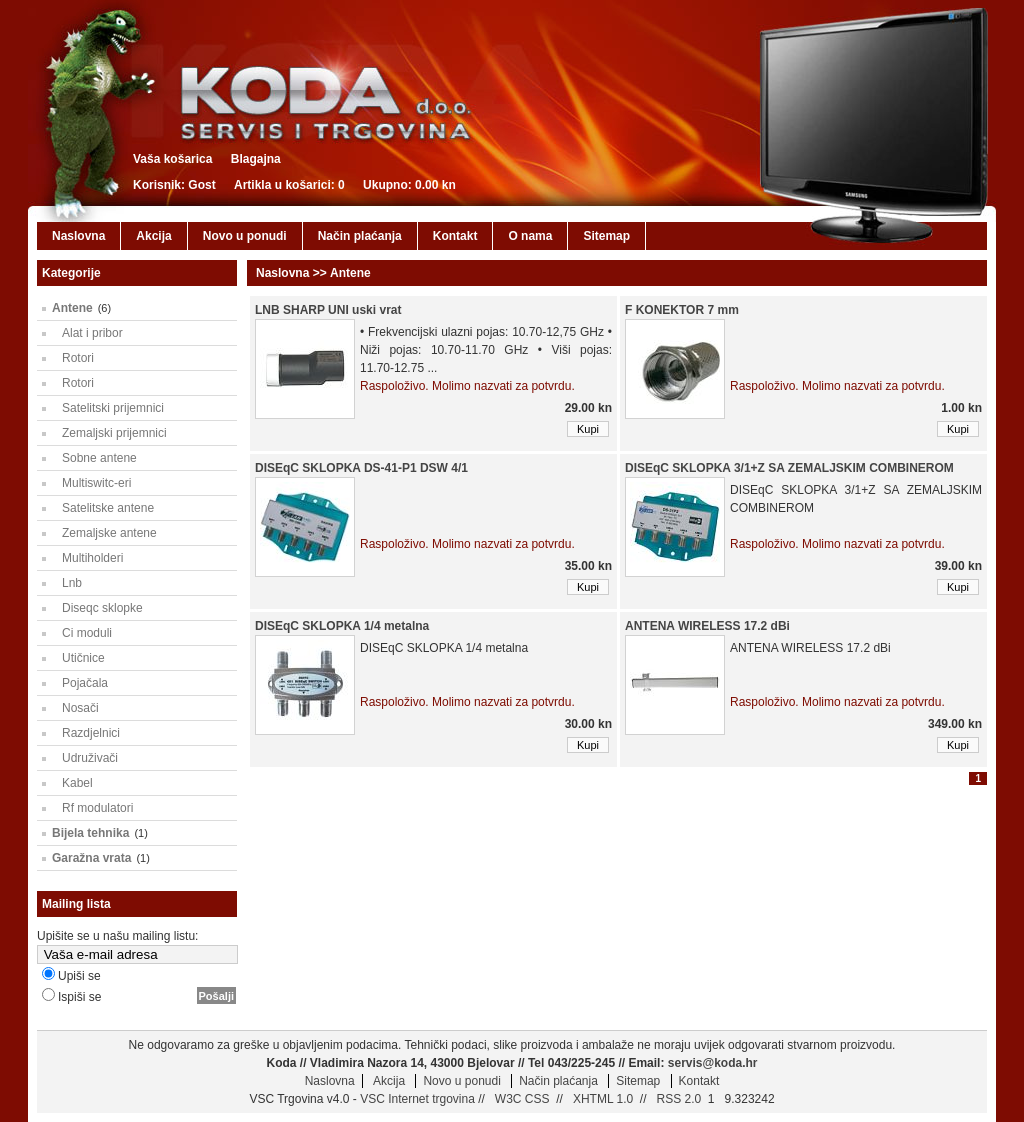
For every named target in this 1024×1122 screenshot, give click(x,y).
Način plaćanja (360, 236)
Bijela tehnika (90, 833)
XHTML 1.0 (602, 1099)
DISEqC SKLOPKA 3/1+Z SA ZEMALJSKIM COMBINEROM (789, 468)
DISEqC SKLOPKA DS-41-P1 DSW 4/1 (361, 468)
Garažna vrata (91, 858)
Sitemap (606, 236)
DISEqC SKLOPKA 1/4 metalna (342, 626)
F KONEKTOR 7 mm (682, 310)
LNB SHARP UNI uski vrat (328, 310)
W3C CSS (521, 1099)
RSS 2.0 (677, 1099)
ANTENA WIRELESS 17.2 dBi (707, 626)
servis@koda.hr (713, 1063)
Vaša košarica (172, 159)
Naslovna (78, 236)
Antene (72, 308)
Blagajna (256, 159)
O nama (530, 236)
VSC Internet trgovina (417, 1099)
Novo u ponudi (245, 236)
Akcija (153, 236)
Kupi (588, 429)
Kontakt (455, 236)
